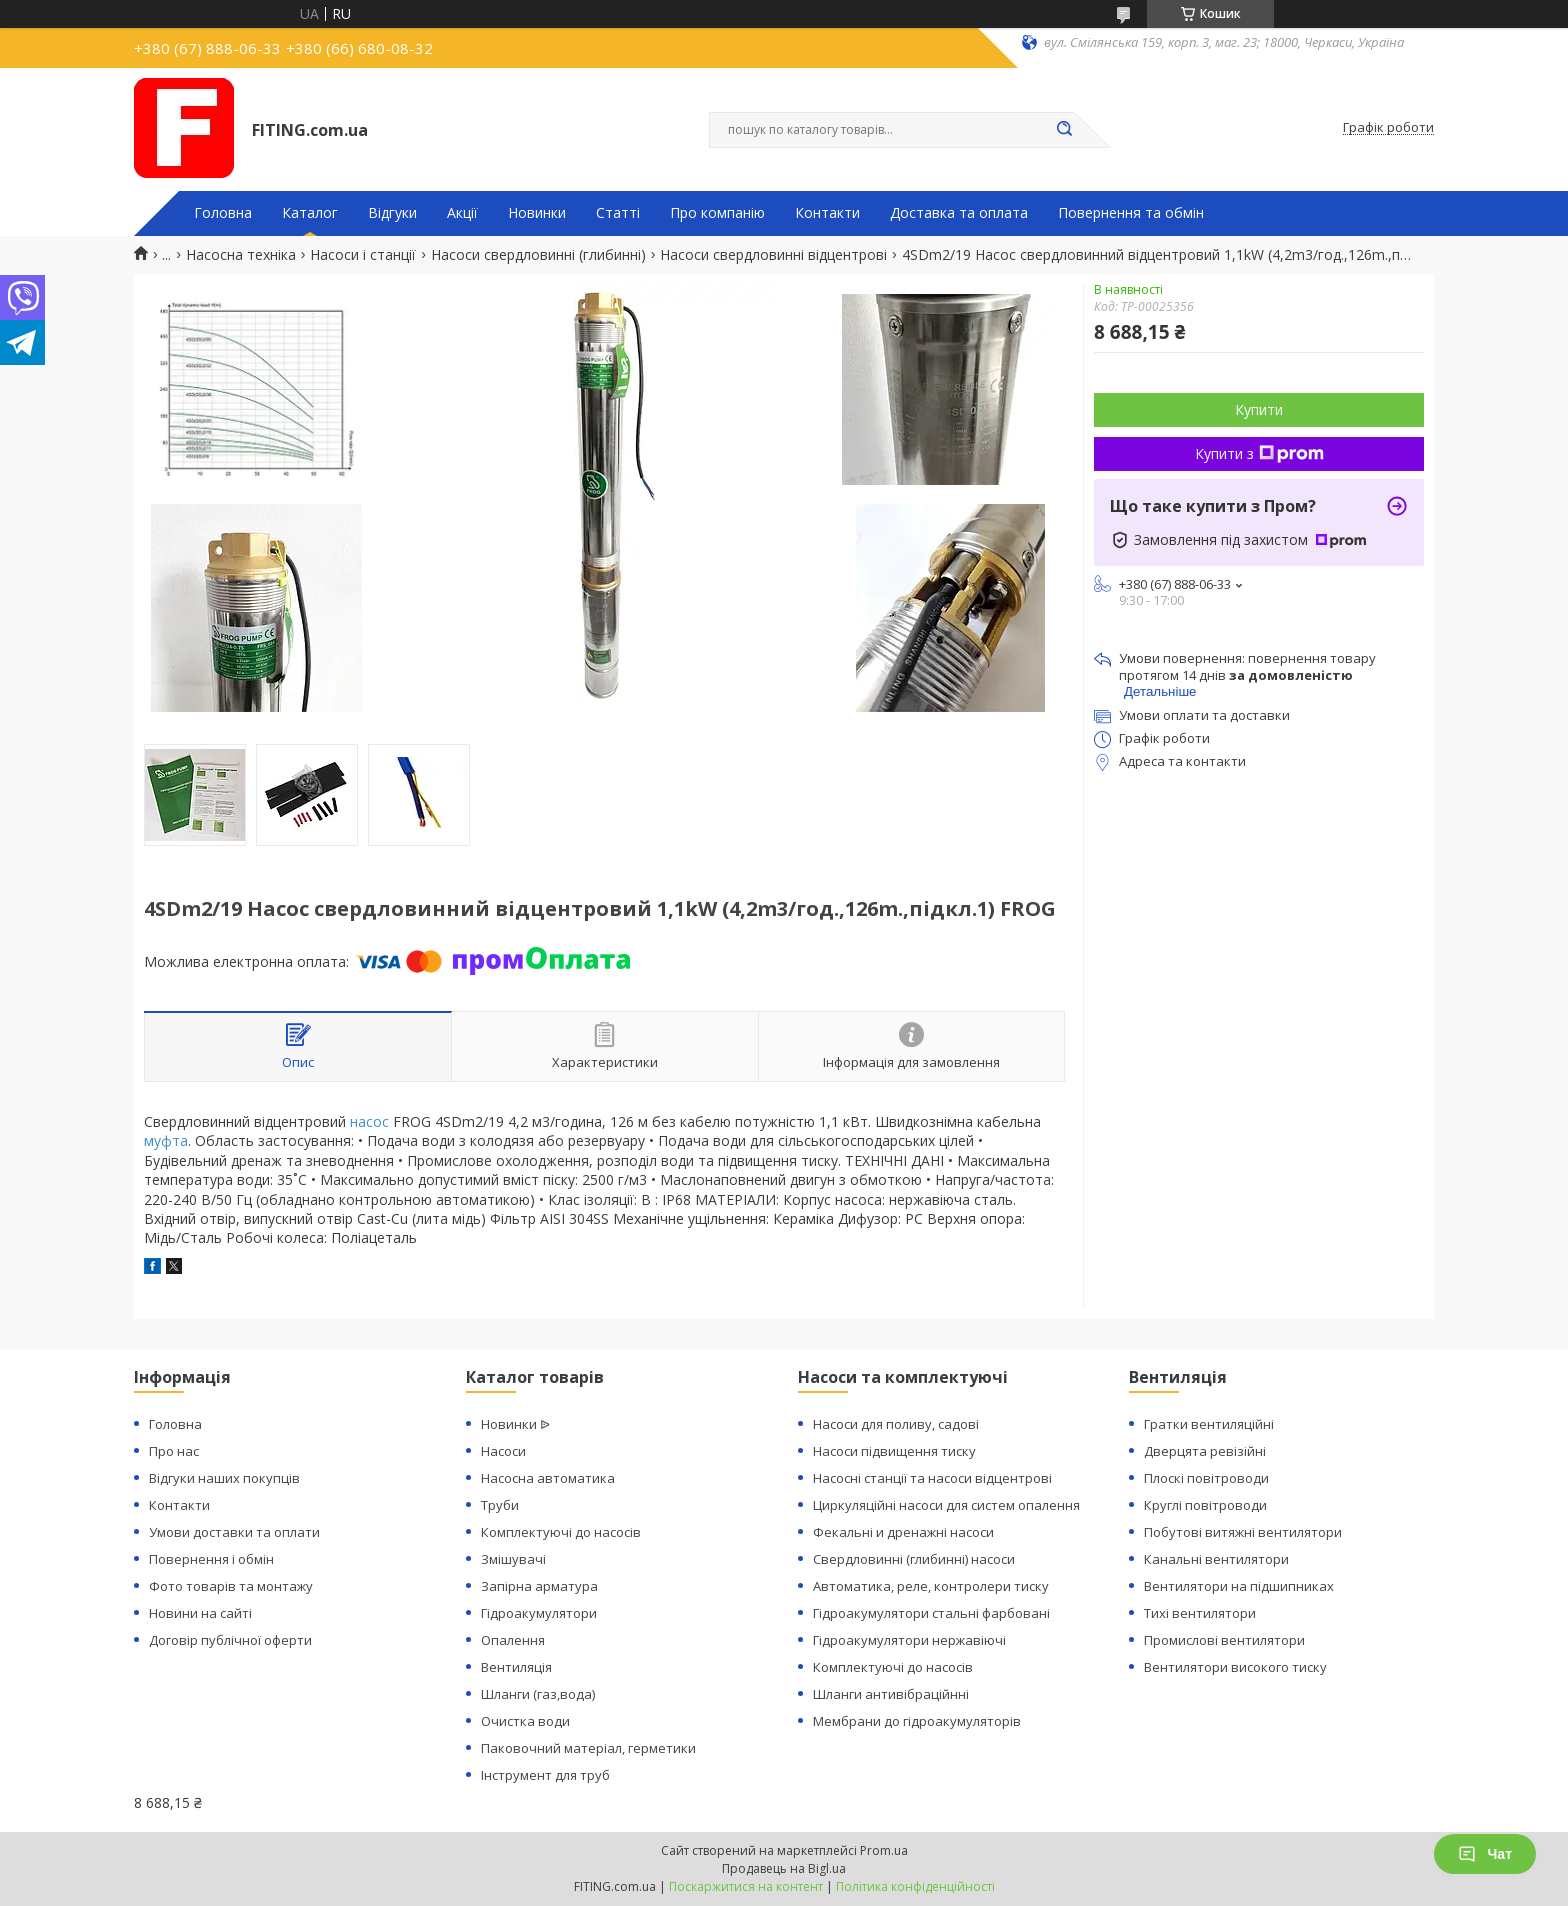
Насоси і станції (363, 255)
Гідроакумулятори (539, 1613)
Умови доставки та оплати (234, 1532)
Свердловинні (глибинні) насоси (914, 1559)
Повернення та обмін (1131, 213)
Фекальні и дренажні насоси (903, 1532)
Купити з (1259, 453)
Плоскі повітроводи (1206, 1478)
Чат (1485, 1854)
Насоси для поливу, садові (896, 1424)
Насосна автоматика (548, 1478)
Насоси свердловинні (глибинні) (538, 255)
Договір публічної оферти (230, 1640)
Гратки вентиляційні (1209, 1424)
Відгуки (392, 213)
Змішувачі (513, 1559)
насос (369, 1121)
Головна (223, 213)
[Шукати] (1064, 130)
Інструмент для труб (545, 1775)
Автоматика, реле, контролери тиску (931, 1586)
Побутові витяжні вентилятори (1243, 1532)
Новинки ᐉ (515, 1424)
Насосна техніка (241, 255)
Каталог (310, 213)
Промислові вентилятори (1224, 1640)
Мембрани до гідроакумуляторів (917, 1721)
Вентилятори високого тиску (1235, 1667)
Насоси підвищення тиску (894, 1451)
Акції (462, 213)
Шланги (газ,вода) (538, 1694)
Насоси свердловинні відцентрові (773, 255)
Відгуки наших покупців (224, 1478)
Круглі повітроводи (1205, 1505)
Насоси (503, 1451)
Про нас (174, 1451)
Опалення (513, 1640)
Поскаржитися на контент (746, 1886)
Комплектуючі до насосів (561, 1532)
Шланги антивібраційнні (891, 1694)
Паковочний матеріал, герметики (588, 1748)
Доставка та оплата (959, 213)
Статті (618, 213)
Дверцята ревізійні (1205, 1451)
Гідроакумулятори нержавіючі (909, 1640)
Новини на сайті (200, 1613)
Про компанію (717, 213)
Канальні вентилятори (1216, 1559)
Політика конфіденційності (915, 1886)
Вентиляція (516, 1667)
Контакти (827, 213)
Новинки (537, 213)
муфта (166, 1140)
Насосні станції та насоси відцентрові (932, 1478)
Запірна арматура (539, 1586)
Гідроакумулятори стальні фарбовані (931, 1613)
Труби (500, 1505)
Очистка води (525, 1721)
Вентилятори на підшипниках (1239, 1586)
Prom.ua (884, 1850)
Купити (1259, 409)
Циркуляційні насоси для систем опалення (946, 1505)
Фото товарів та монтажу (231, 1586)
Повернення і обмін (211, 1559)
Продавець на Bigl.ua (784, 1868)
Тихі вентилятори (1200, 1613)
